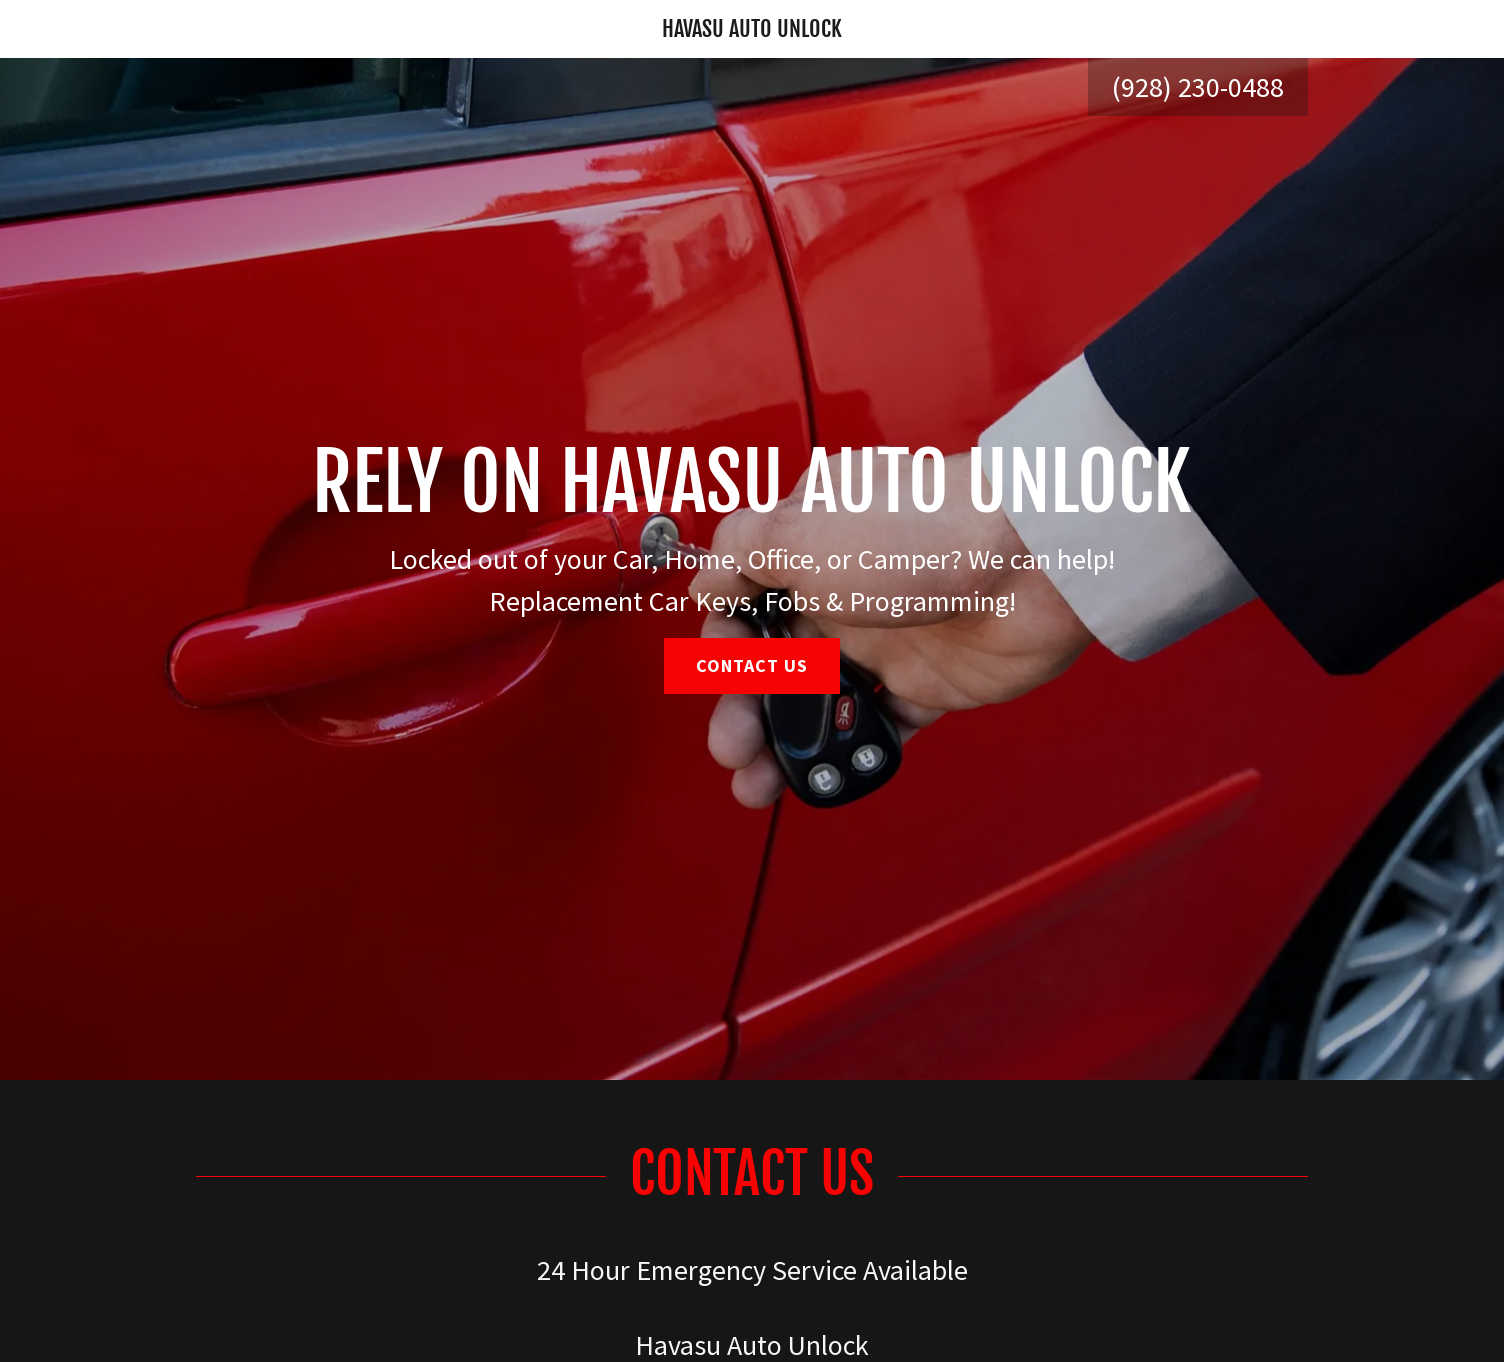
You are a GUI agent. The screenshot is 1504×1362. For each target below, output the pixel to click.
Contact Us (752, 665)
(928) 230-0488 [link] (1198, 87)
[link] (752, 29)
